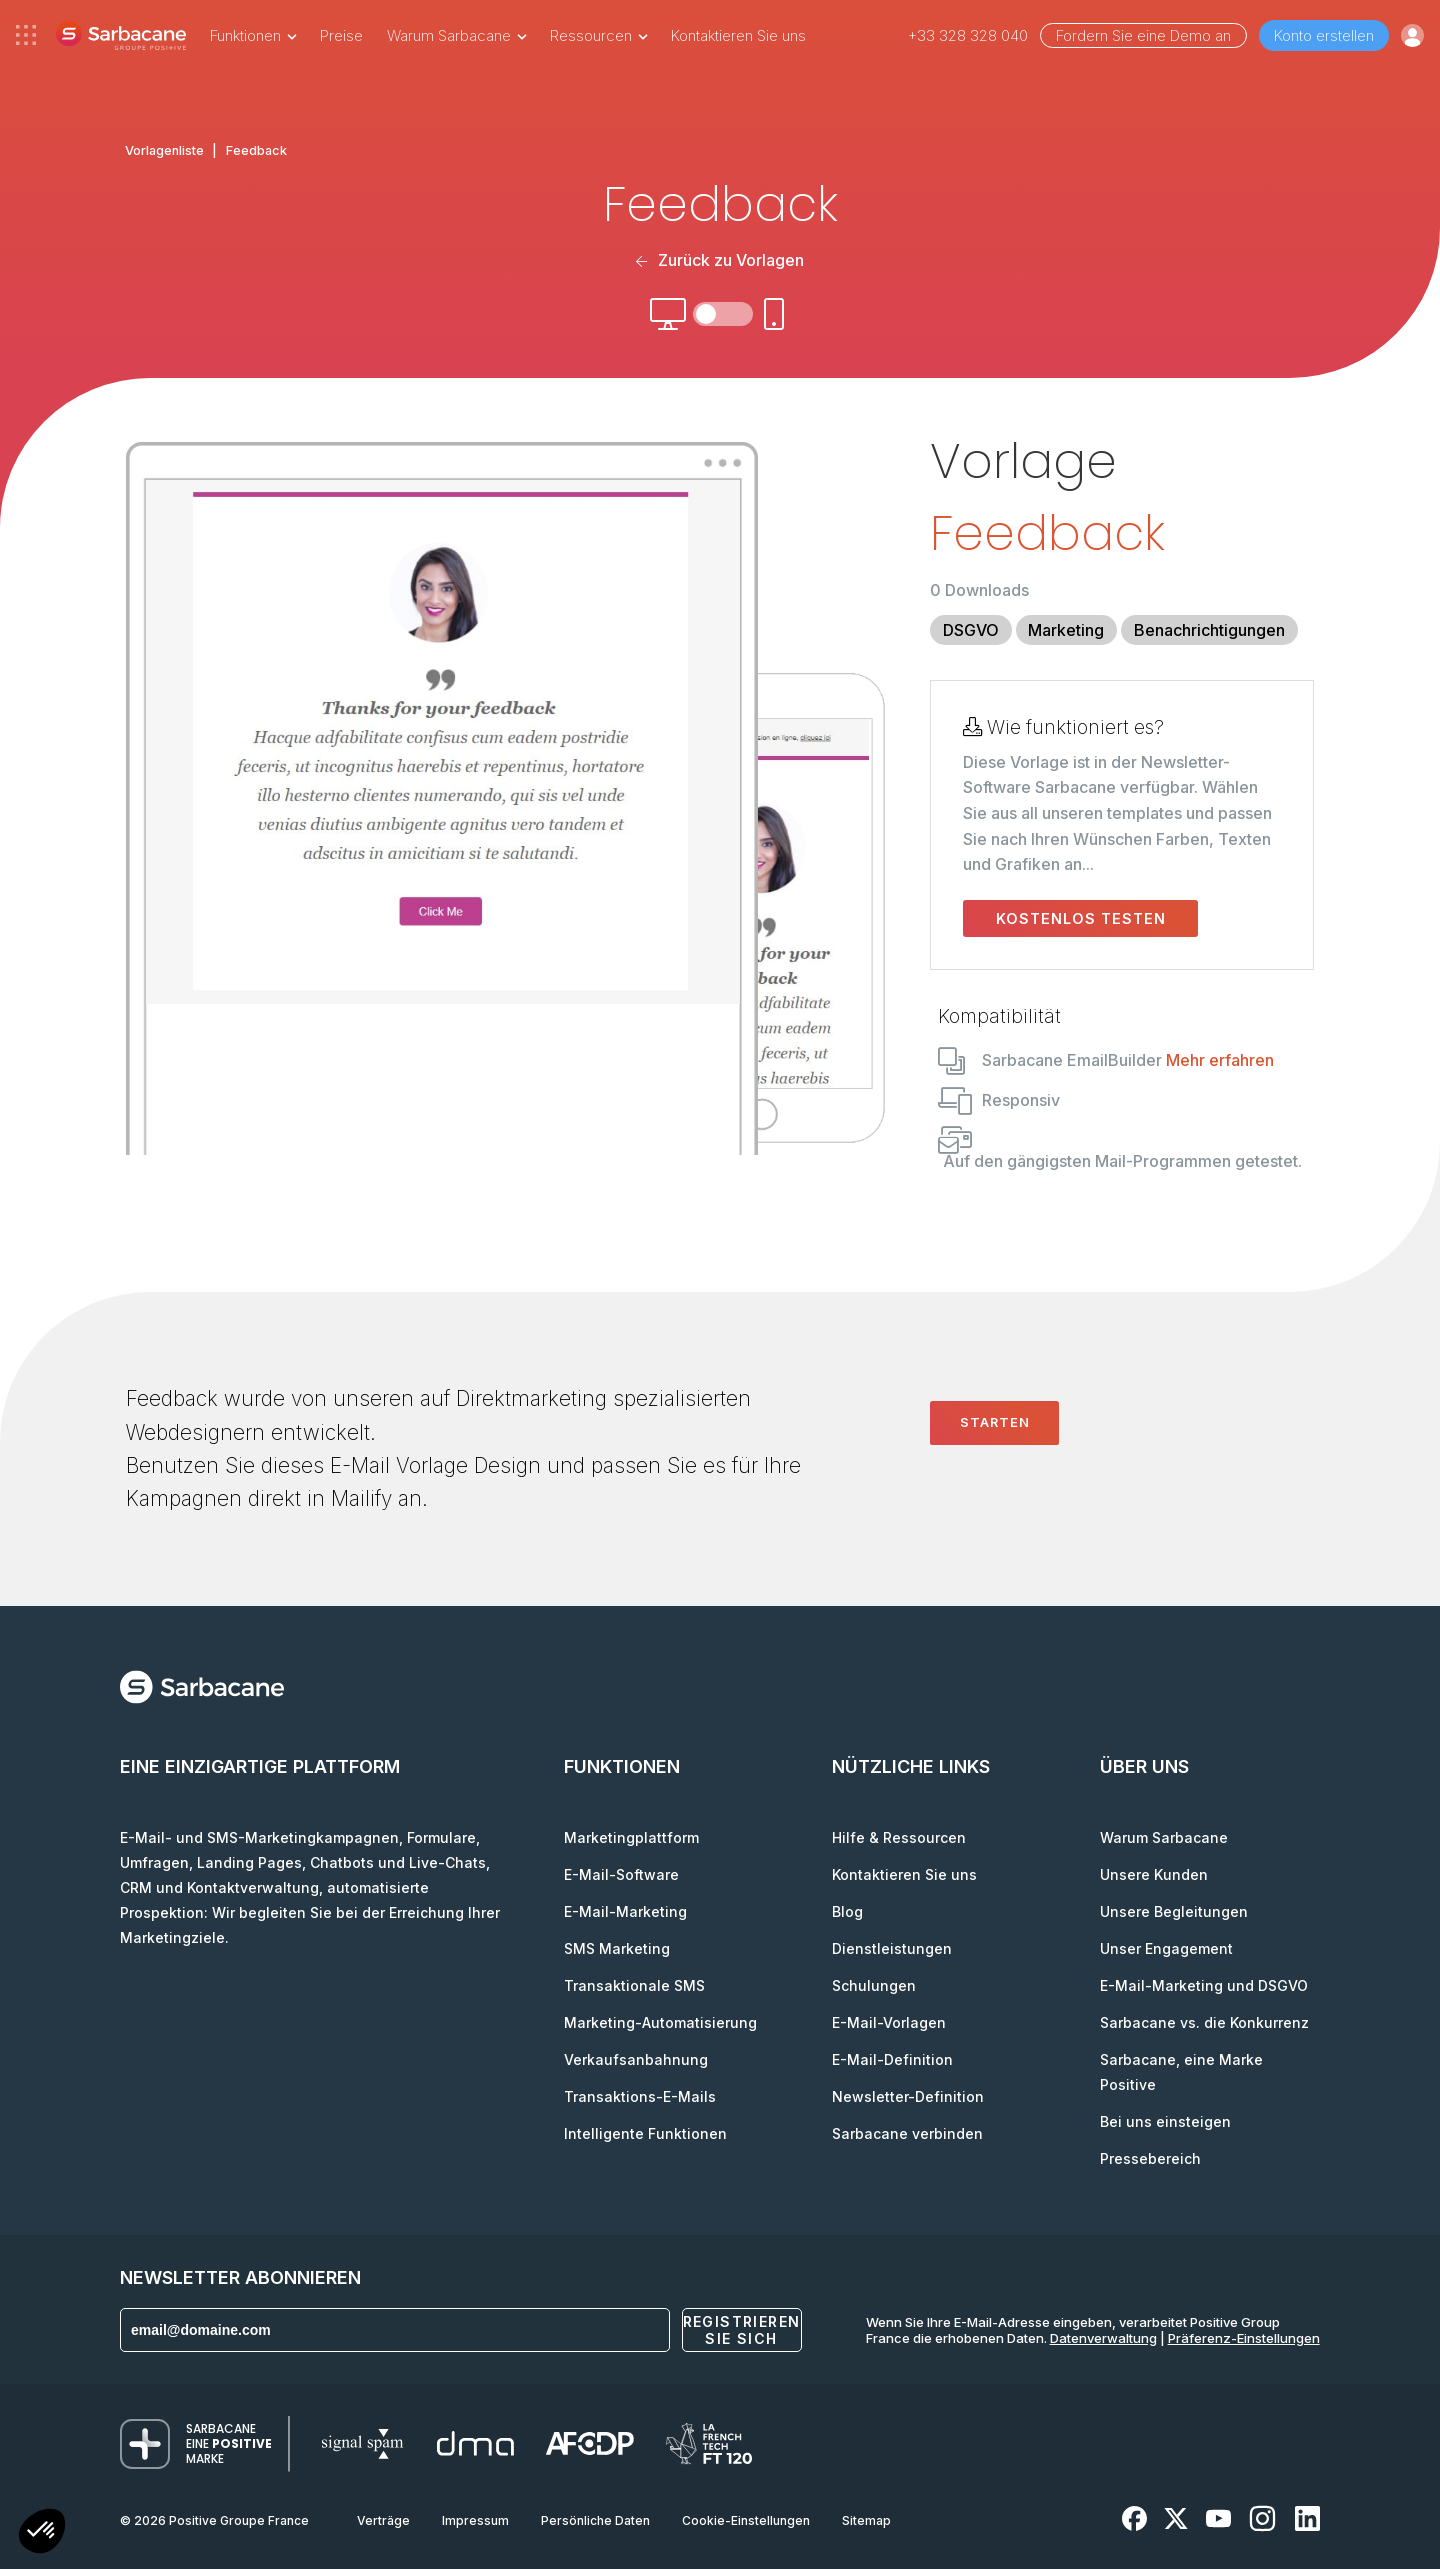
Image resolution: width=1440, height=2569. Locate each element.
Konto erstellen (1324, 35)
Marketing (1066, 630)
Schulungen (874, 1985)
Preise (341, 35)
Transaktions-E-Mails (640, 2096)
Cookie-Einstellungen (746, 2520)
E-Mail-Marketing (625, 1911)
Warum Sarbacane (1164, 1837)
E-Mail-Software (621, 1874)
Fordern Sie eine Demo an (1143, 35)
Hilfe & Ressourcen (899, 1837)
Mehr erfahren (1220, 1060)
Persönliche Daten (595, 2520)
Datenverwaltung (1103, 2338)
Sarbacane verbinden (907, 2133)
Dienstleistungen (892, 1948)
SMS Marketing (617, 1948)
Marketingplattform (631, 1837)
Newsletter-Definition (908, 2096)
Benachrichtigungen (1209, 630)
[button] (42, 2533)
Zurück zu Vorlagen (719, 260)
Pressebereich (1150, 2158)
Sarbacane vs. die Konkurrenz (1204, 2022)
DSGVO (971, 630)
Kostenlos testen (1081, 918)
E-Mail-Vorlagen (889, 2022)
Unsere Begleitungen (1174, 1911)
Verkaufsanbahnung (636, 2059)
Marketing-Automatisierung (660, 2022)
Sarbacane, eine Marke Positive (1181, 2072)
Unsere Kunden (1154, 1874)
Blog (847, 1911)
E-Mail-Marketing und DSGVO (1204, 1985)
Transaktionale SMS (634, 1985)
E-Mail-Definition (892, 2059)
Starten (995, 1422)
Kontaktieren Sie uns (738, 35)
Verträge (383, 2520)
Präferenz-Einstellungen (1244, 2338)
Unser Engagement (1166, 1948)
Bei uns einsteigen (1165, 2121)
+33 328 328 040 (968, 35)
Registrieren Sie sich (742, 2330)
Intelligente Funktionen (645, 2133)
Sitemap (866, 2520)
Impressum (475, 2520)
